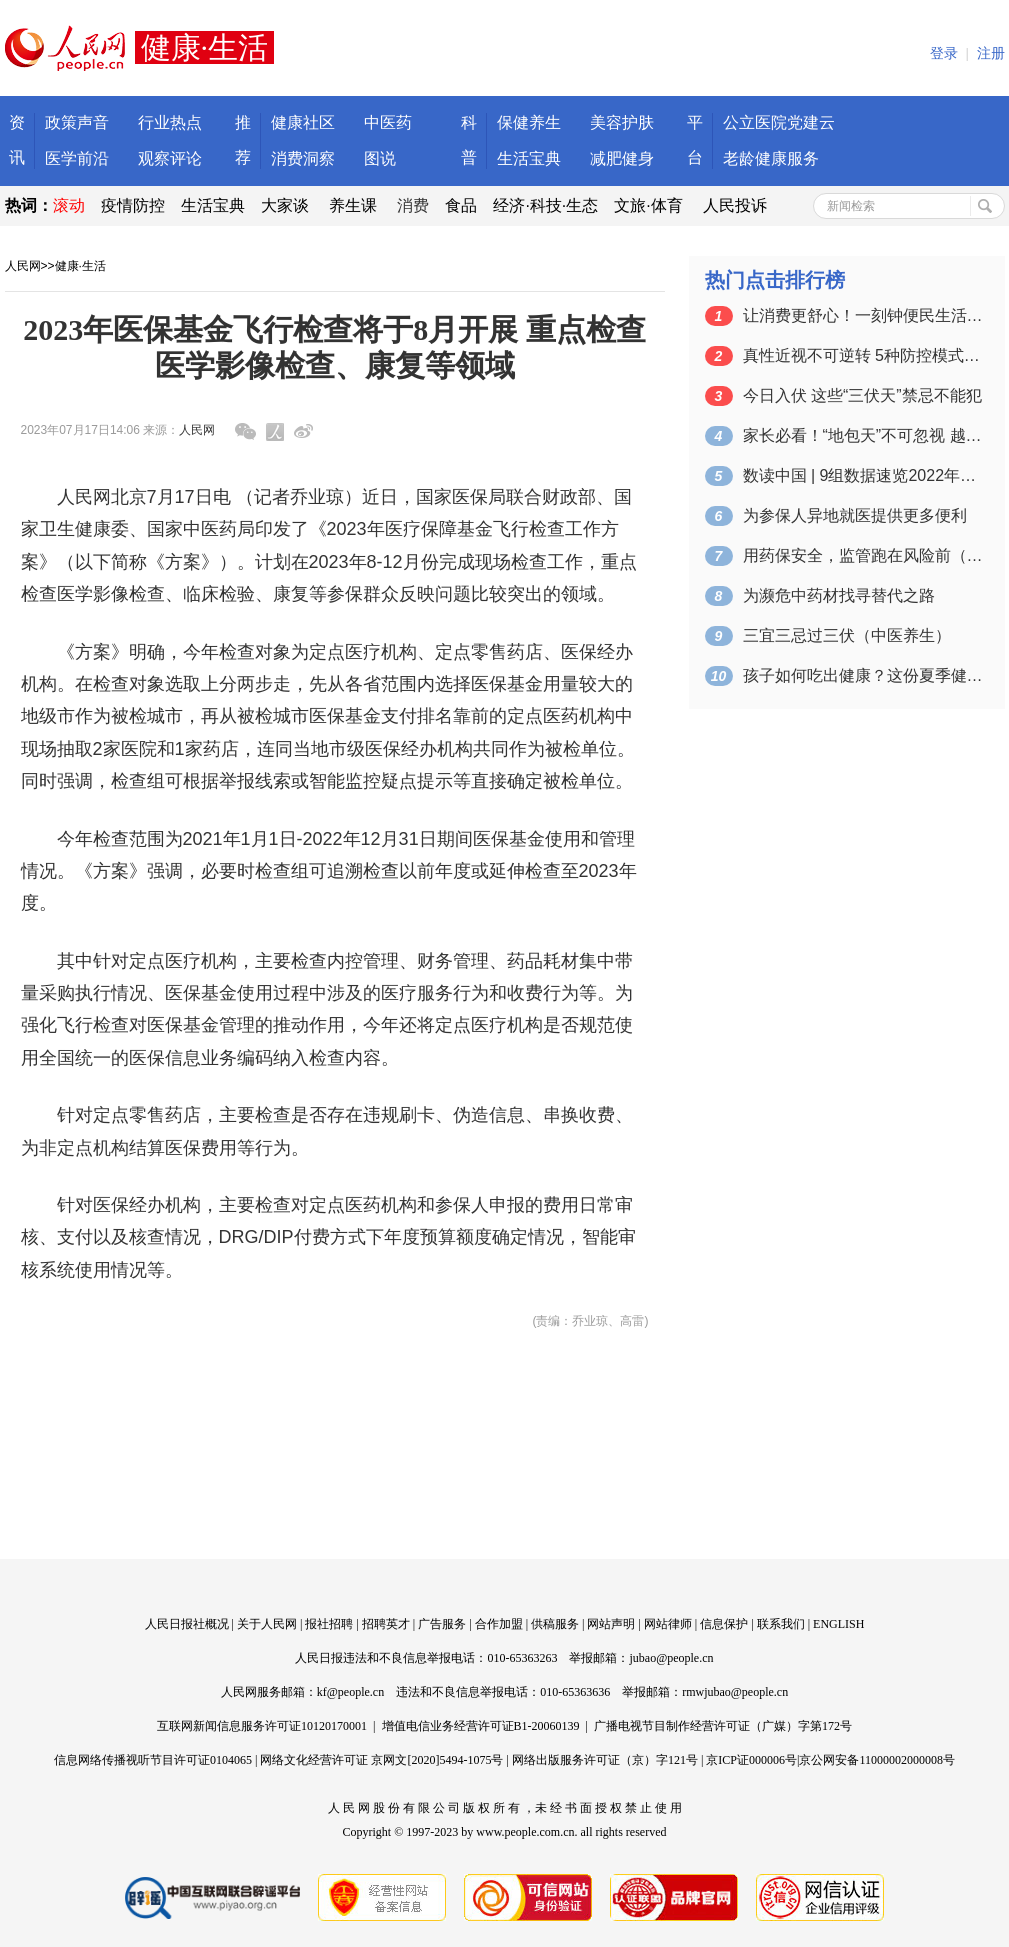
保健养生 (529, 122)
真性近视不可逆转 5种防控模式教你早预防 (863, 355)
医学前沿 (77, 158)
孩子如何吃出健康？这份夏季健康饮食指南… (863, 675)
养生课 (353, 205)
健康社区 (303, 122)
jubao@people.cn (671, 1658)
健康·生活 (80, 266)
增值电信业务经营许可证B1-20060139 (481, 1726)
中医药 (388, 122)
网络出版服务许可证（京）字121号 (605, 1760)
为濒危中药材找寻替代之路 (839, 595)
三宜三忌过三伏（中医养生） (847, 635)
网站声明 (611, 1624)
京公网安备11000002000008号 (877, 1760)
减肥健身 (622, 158)
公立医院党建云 (779, 122)
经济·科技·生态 (545, 205)
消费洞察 (303, 158)
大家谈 (285, 205)
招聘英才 (386, 1624)
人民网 (23, 266)
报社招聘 (329, 1624)
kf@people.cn (350, 1692)
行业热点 (170, 122)
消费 (413, 205)
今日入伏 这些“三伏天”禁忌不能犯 (862, 395)
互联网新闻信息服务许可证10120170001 (262, 1726)
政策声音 (77, 122)
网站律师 (668, 1624)
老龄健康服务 (771, 158)
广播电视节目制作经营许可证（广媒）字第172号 (723, 1726)
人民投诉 (735, 205)
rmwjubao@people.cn (735, 1692)
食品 (461, 205)
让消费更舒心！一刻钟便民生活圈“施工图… (863, 315)
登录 (944, 53)
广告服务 (442, 1624)
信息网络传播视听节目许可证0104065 (153, 1760)
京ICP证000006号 (751, 1760)
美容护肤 (622, 122)
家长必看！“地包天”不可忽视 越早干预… (863, 435)
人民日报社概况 (187, 1624)
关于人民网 (267, 1624)
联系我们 (781, 1624)
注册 (991, 53)
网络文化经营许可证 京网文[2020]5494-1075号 (381, 1760)
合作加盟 (499, 1624)
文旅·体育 (648, 205)
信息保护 (724, 1624)
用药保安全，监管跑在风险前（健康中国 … (863, 555)
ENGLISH (838, 1624)
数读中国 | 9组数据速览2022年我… (863, 475)
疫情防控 (133, 205)
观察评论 (170, 158)
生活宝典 (529, 158)
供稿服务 (555, 1624)
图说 (380, 158)
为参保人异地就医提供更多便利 (855, 515)
